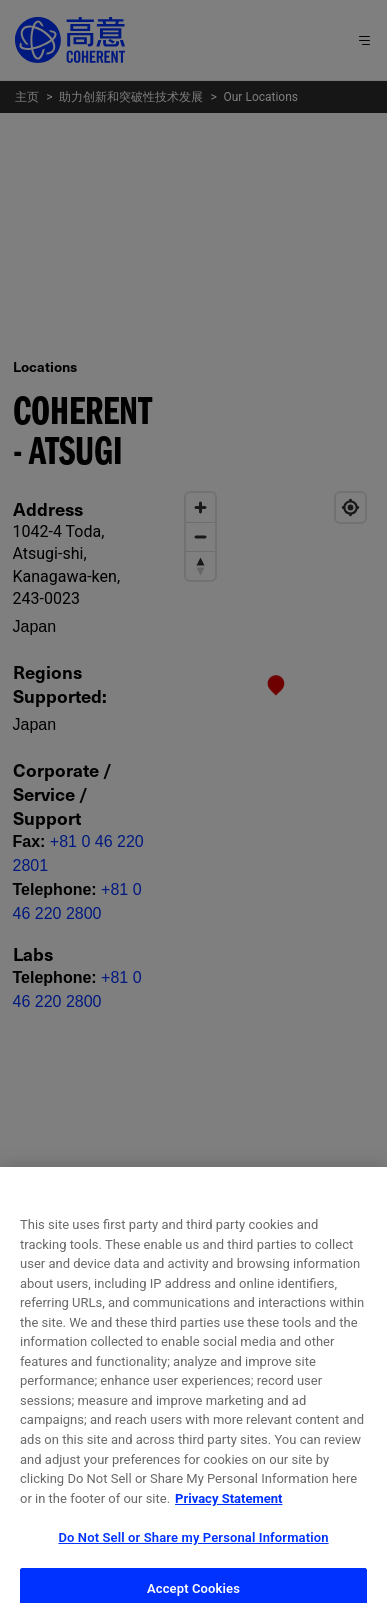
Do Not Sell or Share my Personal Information (193, 1549)
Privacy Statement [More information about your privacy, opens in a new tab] (228, 1509)
